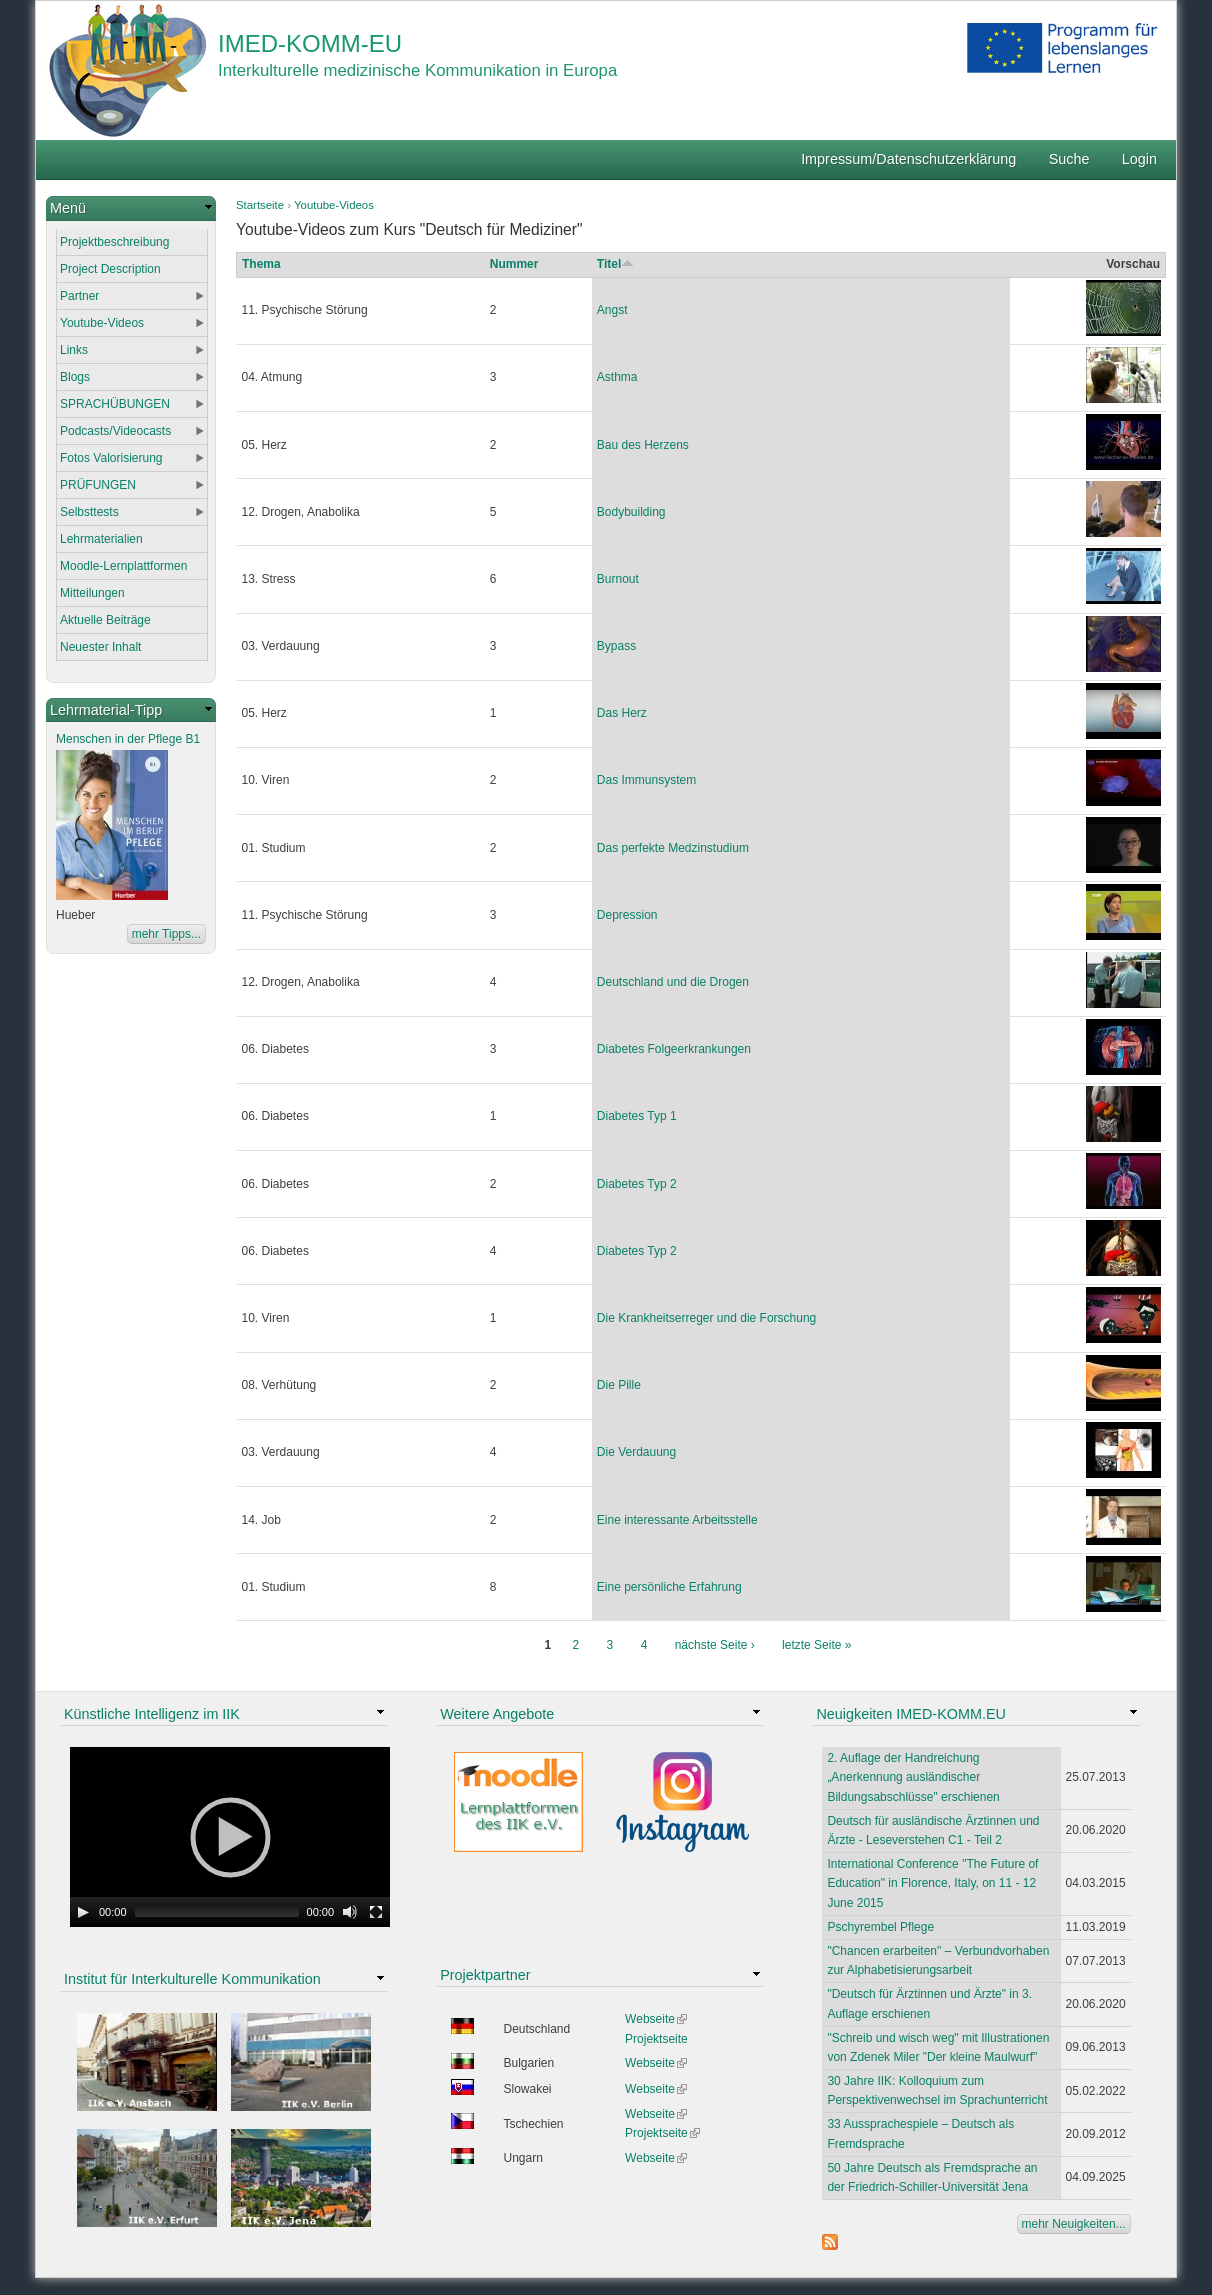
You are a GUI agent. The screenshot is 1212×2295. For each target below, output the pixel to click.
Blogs (75, 377)
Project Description (110, 269)
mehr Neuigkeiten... (1074, 2224)
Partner (79, 296)
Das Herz (622, 713)
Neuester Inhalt (100, 647)
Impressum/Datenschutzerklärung (908, 159)
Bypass (616, 646)
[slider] (217, 1912)
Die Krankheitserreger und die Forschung (706, 1318)
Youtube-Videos (334, 205)
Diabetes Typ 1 (637, 1116)
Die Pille (619, 1385)
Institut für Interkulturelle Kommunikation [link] (192, 1979)
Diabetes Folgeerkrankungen (674, 1049)
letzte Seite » (816, 1645)
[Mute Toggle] (350, 1912)
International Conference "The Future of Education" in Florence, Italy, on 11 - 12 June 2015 (932, 1883)
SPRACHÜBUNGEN (115, 404)
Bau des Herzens (643, 445)
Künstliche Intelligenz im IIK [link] (152, 1714)
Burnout (618, 579)
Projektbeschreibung (114, 242)
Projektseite (656, 2039)
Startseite (260, 205)
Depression (627, 915)
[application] (230, 1837)
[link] (131, 208)
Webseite (656, 2019)
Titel (615, 264)
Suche (1069, 159)
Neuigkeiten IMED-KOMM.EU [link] (911, 1714)
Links (74, 350)
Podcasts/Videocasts (115, 431)
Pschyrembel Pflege (880, 1927)
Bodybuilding (631, 512)
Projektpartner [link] (485, 1975)
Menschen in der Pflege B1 (128, 739)
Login (1139, 159)
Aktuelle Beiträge (105, 620)
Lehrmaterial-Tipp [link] (106, 710)
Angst (612, 310)
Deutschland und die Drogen (673, 982)
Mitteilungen (92, 593)
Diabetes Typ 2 (637, 1184)
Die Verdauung (636, 1452)
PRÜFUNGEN (98, 485)
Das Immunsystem (646, 780)
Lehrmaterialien (101, 539)
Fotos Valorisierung (111, 458)
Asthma (617, 377)
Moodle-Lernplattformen (123, 566)
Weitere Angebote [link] (497, 1714)
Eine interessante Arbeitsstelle (677, 1520)
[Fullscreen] (376, 1912)
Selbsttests (89, 512)
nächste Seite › (715, 1645)
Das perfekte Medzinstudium (673, 848)
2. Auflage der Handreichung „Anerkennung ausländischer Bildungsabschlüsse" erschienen (913, 1777)
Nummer (514, 264)
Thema (261, 264)
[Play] (83, 1912)
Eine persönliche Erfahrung (669, 1587)
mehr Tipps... (166, 934)
